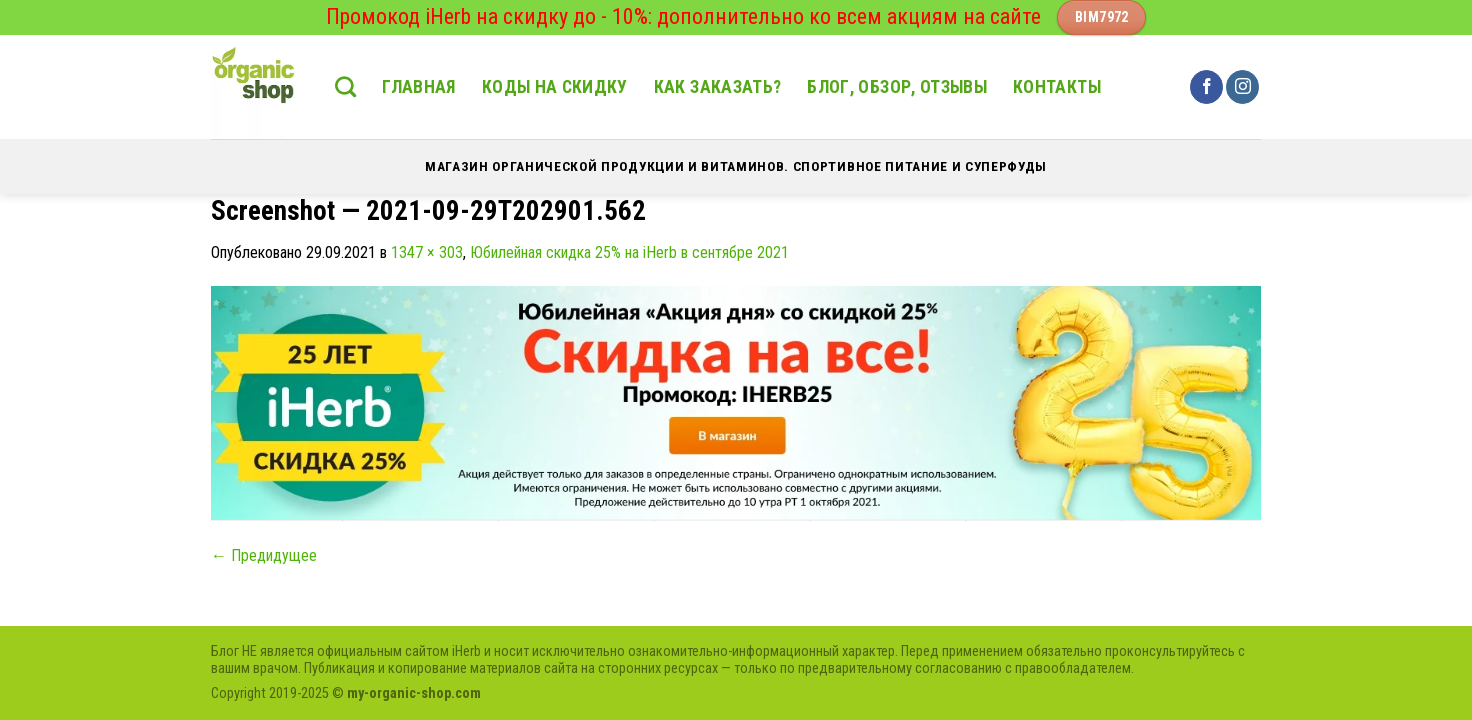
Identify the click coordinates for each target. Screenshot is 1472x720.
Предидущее (264, 555)
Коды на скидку (555, 87)
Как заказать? (718, 87)
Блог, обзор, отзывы (897, 87)
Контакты (1057, 87)
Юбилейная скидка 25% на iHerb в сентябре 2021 (629, 252)
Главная (418, 87)
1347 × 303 (427, 252)
